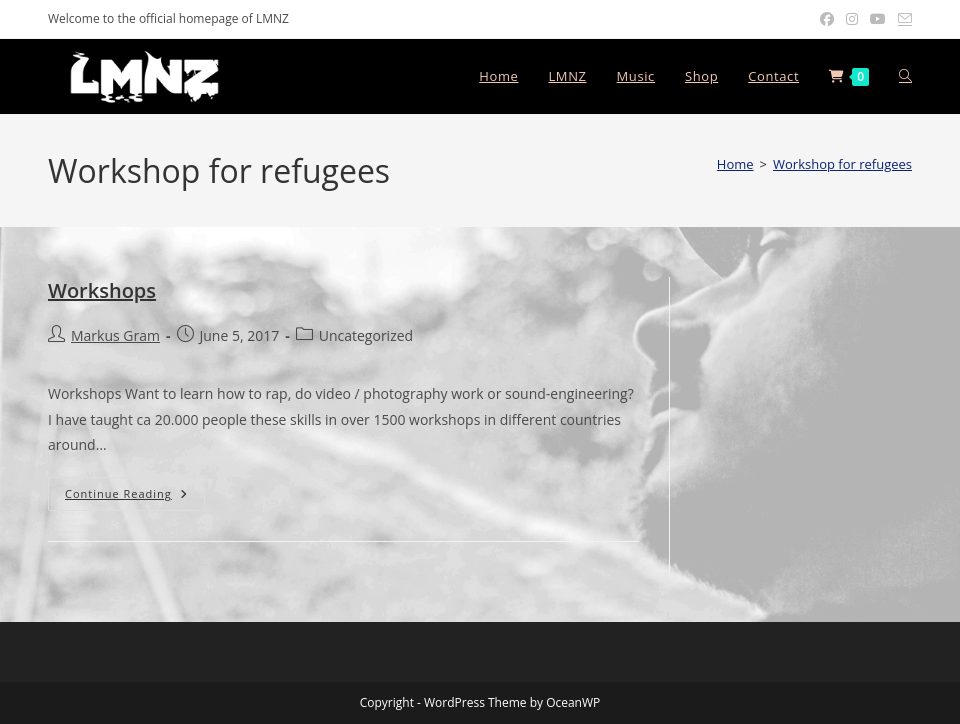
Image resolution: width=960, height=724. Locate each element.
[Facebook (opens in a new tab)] (827, 19)
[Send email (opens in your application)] (902, 19)
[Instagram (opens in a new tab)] (852, 19)
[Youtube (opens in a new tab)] (878, 19)
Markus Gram (115, 335)
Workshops (102, 290)
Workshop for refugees (842, 164)
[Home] (735, 164)
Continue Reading (135, 493)
